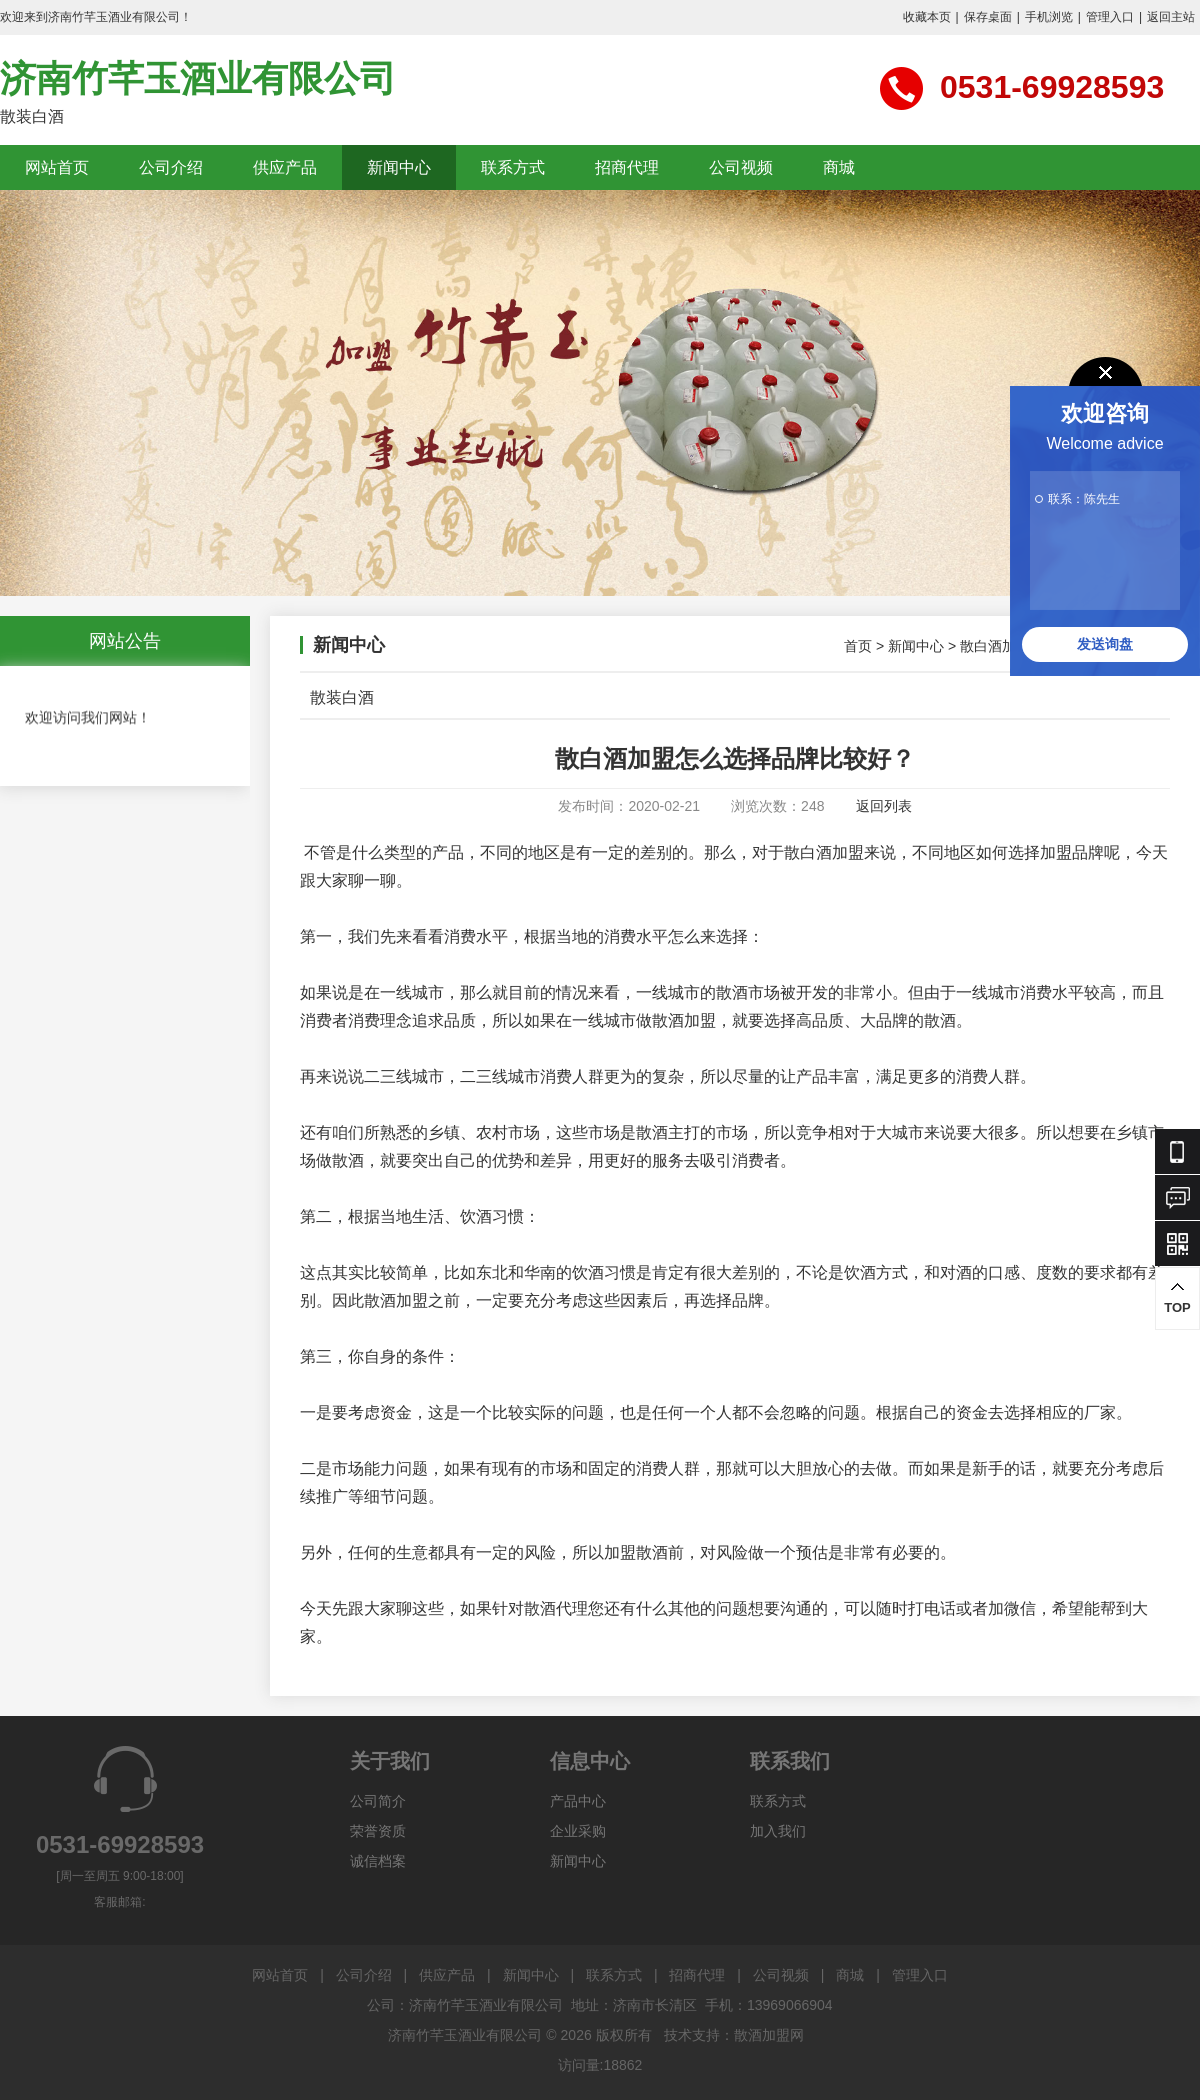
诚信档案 (378, 1861)
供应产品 (285, 167)
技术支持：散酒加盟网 (734, 2035)
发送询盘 (1105, 644)
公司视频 (741, 167)
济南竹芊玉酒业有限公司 (198, 78)
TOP (1177, 1297)
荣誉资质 (378, 1831)
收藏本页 (927, 17)
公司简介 (378, 1801)
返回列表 (884, 806)
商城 (839, 167)
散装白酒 (342, 697)
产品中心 (578, 1801)
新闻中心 (399, 167)
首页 (858, 646)
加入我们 (778, 1831)
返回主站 (1171, 17)
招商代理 (627, 167)
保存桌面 (988, 17)
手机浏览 (1049, 17)
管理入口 (1110, 17)
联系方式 (513, 167)
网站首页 (57, 167)
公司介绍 (171, 167)
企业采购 (578, 1831)
